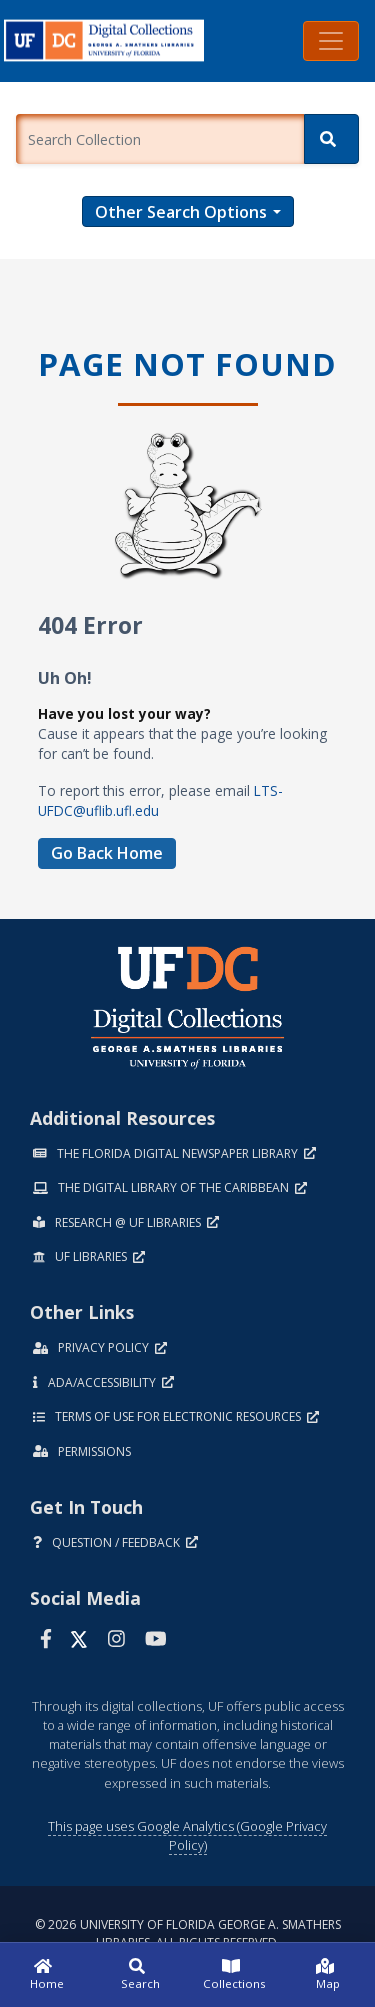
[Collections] (235, 1975)
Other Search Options (181, 212)
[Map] (328, 1975)
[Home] (47, 1975)
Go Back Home (107, 853)
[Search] (331, 139)
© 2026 (188, 1933)
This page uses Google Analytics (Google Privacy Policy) (187, 1835)
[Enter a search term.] (160, 139)
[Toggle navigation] (331, 41)
